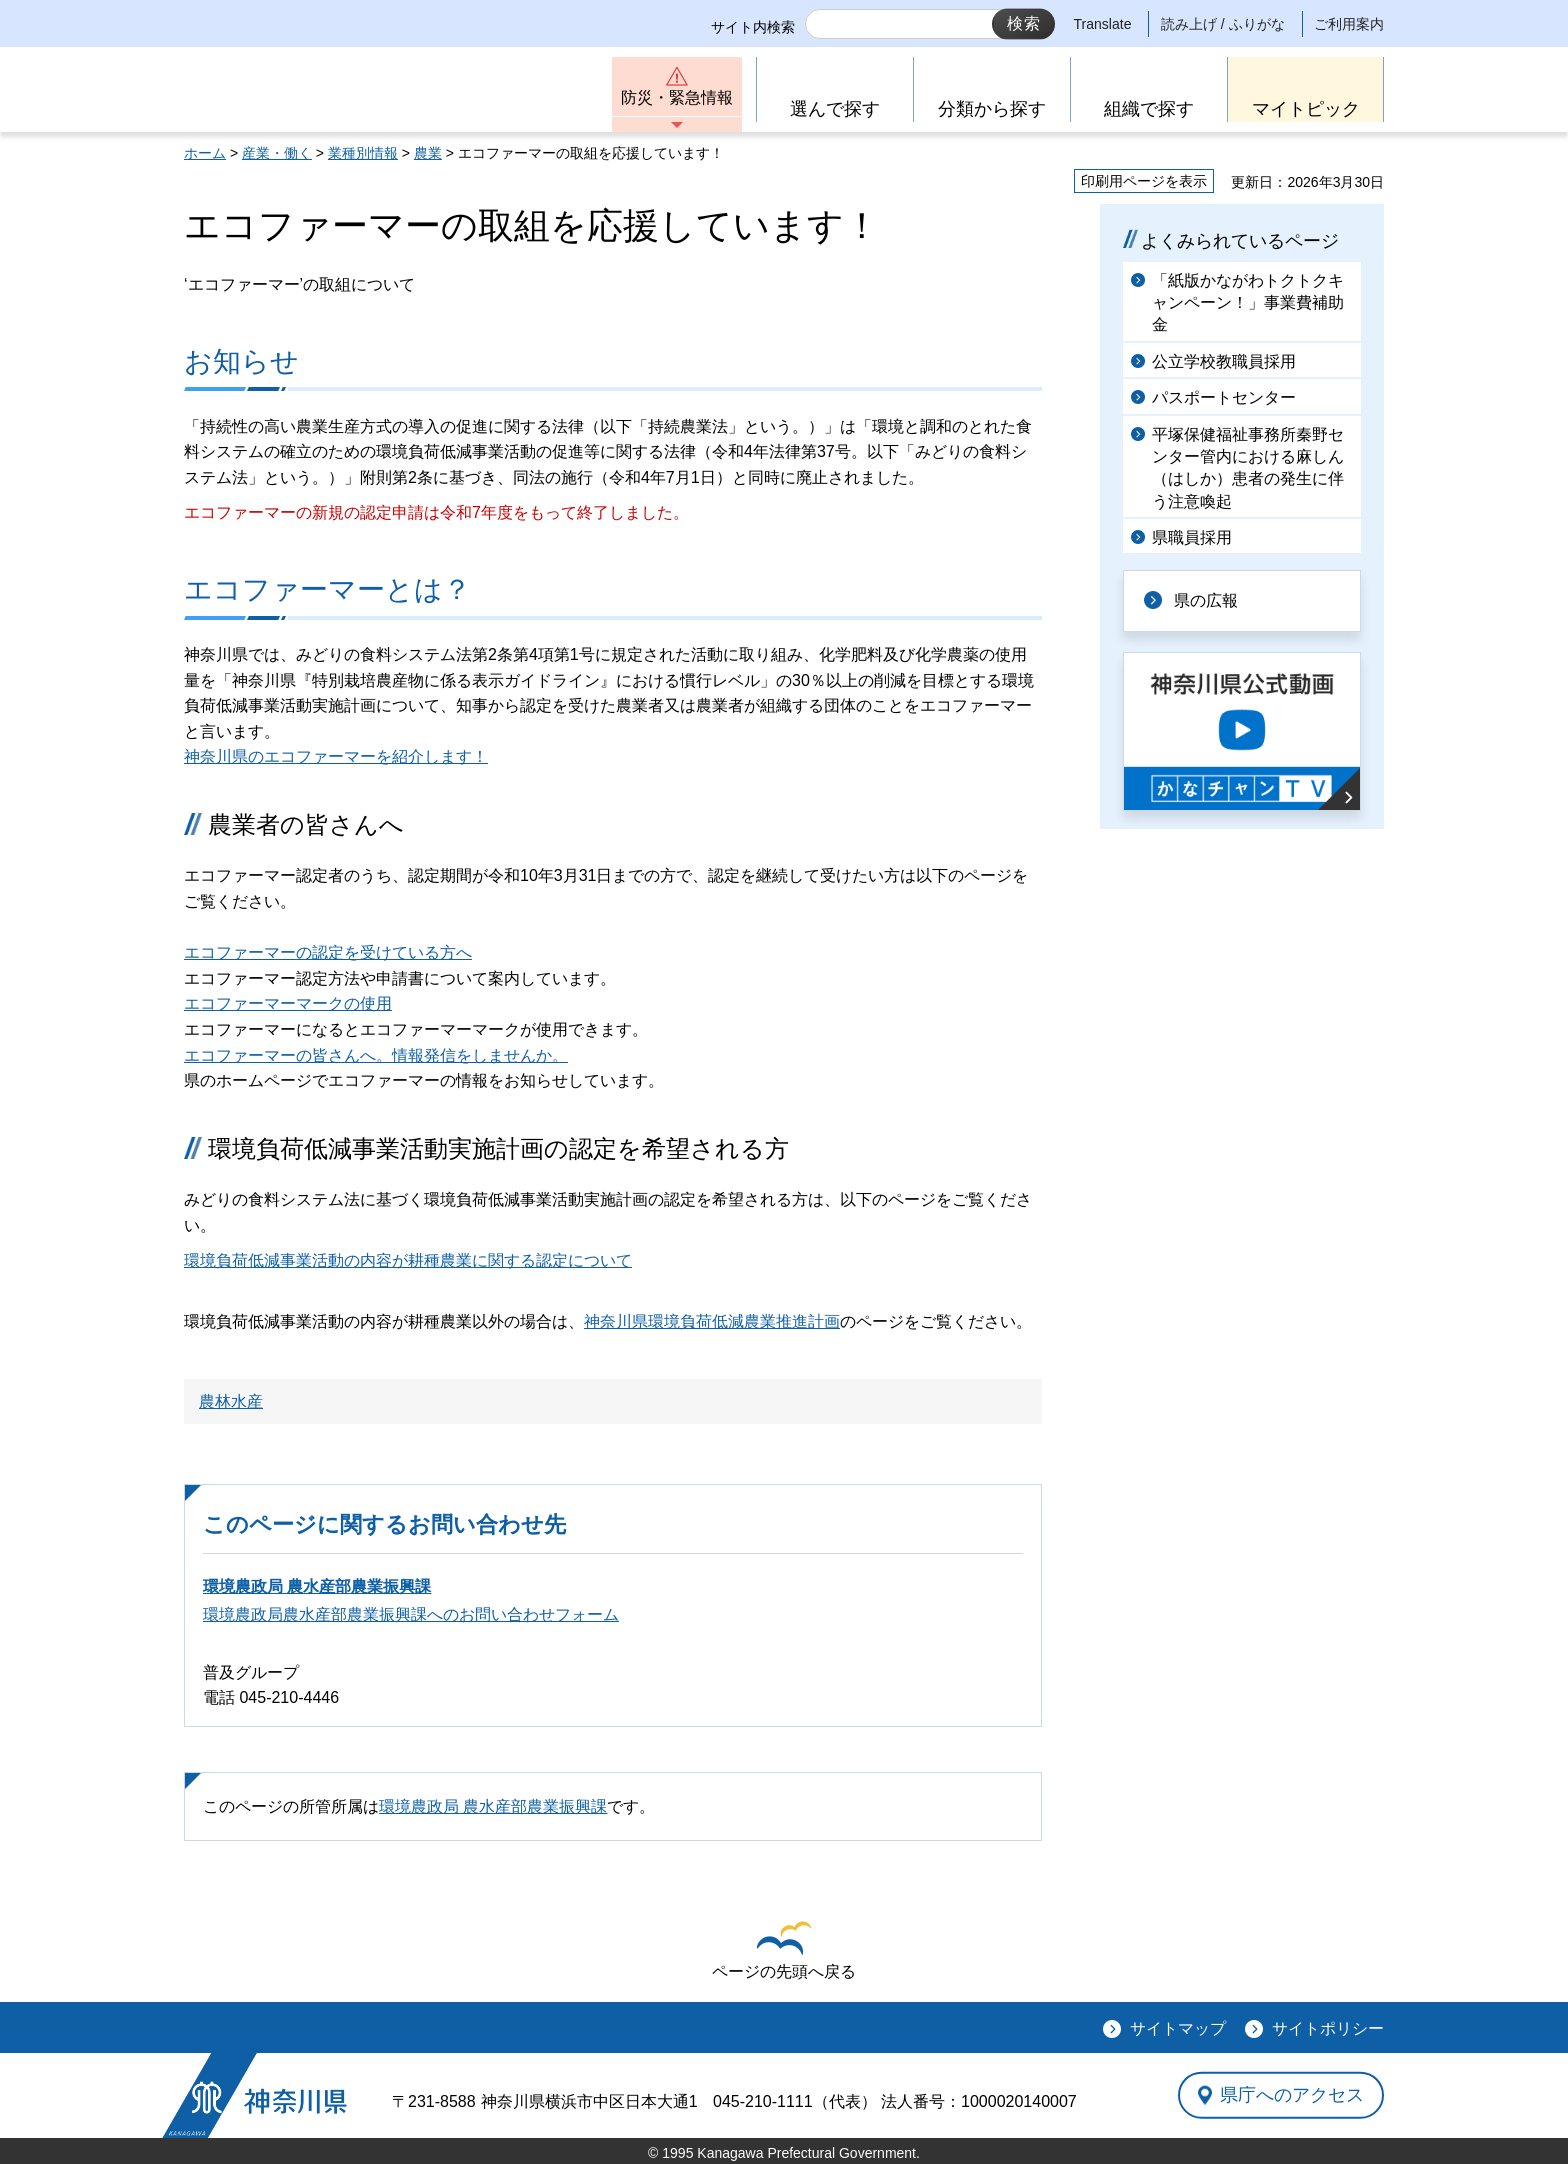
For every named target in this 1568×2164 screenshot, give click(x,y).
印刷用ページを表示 (1144, 181)
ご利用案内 (1349, 24)
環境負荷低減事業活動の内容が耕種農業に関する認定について (408, 1260)
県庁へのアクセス (1292, 2095)
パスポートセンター (1224, 397)
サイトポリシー (1328, 2028)
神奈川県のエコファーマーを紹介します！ (336, 756)
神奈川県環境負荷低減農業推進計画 (712, 1321)
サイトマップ (1178, 2028)
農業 (428, 153)
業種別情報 (363, 153)
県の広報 (1206, 600)
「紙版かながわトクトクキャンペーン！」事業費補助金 (1248, 303)
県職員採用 (1192, 537)
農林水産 (231, 1401)
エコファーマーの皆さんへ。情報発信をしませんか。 (376, 1055)
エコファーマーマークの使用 (288, 1003)
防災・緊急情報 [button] (677, 97)
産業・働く (277, 153)
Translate (1103, 24)
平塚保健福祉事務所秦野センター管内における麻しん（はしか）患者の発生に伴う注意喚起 (1248, 468)
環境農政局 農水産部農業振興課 (317, 1586)
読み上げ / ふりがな (1223, 24)
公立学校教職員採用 (1224, 361)
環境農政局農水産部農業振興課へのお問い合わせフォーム (411, 1614)
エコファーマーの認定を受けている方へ (328, 952)
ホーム (205, 153)
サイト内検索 (753, 27)
